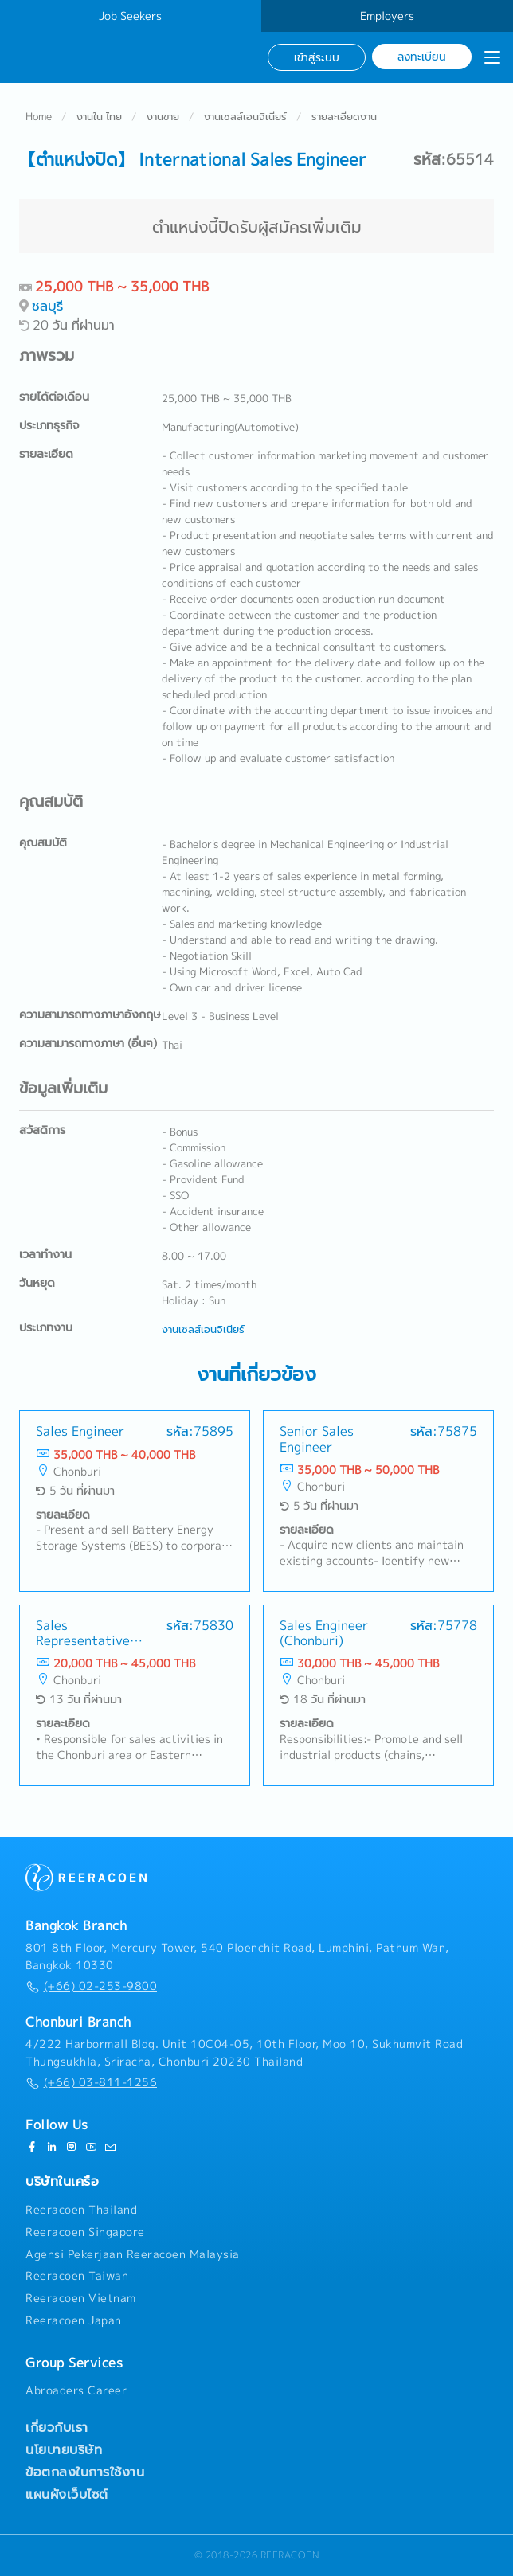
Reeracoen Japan (73, 2320)
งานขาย (163, 116)
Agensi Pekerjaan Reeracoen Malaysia (132, 2254)
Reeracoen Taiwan (76, 2276)
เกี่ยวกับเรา (56, 2427)
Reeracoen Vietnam (80, 2298)
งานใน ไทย (99, 116)
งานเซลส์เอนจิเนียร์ (245, 116)
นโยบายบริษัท (63, 2449)
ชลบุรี (47, 305)
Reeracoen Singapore (85, 2232)
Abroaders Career (76, 2390)
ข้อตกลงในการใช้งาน (84, 2472)
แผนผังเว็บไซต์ (66, 2494)
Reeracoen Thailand (81, 2210)
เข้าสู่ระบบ (316, 56)
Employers (387, 16)
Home (38, 116)
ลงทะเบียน (421, 56)
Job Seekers (130, 16)
